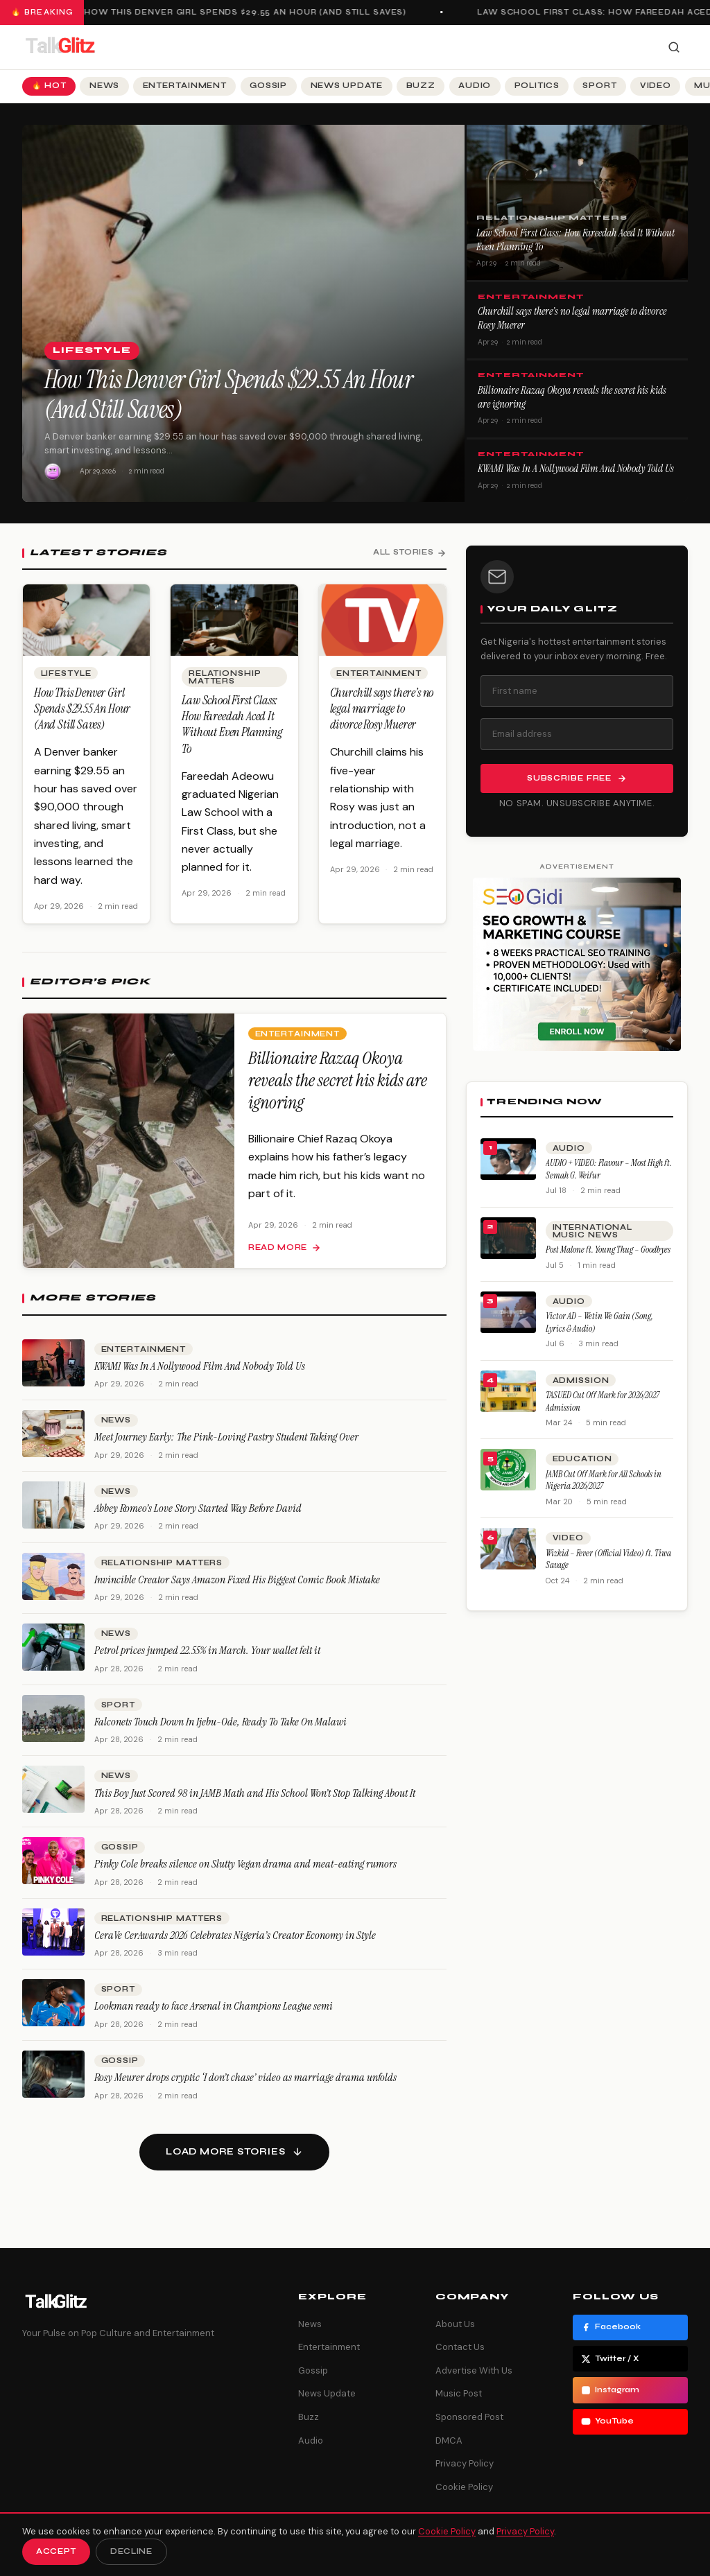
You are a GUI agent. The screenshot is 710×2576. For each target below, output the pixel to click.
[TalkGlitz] (59, 47)
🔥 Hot (49, 85)
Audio (474, 85)
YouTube (607, 2421)
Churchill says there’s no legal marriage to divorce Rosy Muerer (572, 318)
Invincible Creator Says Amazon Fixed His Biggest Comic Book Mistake (237, 1590)
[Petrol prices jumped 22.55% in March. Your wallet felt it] (53, 1657)
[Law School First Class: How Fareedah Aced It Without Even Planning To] (234, 630)
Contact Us (460, 2347)
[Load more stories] (234, 2152)
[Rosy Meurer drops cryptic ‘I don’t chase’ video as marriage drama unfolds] (53, 2084)
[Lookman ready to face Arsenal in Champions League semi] (53, 2013)
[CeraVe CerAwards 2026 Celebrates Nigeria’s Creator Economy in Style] (53, 1942)
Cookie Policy (464, 2487)
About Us (455, 2324)
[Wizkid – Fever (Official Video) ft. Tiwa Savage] (508, 1548)
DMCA (448, 2440)
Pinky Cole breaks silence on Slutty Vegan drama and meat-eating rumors (245, 1874)
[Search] (674, 47)
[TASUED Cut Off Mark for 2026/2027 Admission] (508, 1391)
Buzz (420, 85)
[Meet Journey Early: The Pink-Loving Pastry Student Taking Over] (53, 1444)
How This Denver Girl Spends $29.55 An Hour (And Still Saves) (253, 12)
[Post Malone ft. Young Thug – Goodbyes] (508, 1238)
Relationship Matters (551, 217)
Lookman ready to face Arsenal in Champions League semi (213, 2017)
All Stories (410, 552)
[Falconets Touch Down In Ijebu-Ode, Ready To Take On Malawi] (53, 1728)
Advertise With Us (473, 2370)
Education (582, 1458)
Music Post (458, 2393)
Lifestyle (92, 350)
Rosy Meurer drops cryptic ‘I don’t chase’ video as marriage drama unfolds (245, 2087)
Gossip (268, 85)
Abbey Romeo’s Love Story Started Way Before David (198, 1518)
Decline (131, 2551)
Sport (599, 85)
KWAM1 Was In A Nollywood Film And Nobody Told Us (576, 469)
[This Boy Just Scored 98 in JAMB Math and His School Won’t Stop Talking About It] (53, 1800)
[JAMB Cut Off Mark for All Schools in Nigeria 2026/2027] (508, 1469)
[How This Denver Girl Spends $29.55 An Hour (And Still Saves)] (86, 630)
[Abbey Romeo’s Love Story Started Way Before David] (53, 1515)
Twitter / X (610, 2359)
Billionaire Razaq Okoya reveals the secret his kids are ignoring (572, 397)
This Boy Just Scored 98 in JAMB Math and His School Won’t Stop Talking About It (254, 1803)
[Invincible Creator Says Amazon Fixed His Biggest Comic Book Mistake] (53, 1586)
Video (655, 85)
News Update (347, 85)
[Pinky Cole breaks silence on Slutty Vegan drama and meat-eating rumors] (53, 1871)
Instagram (610, 2390)
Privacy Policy (464, 2463)
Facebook (611, 2327)
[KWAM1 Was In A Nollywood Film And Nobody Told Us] (53, 1373)
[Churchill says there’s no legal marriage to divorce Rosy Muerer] (382, 630)
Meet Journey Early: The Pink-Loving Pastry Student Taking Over (226, 1448)
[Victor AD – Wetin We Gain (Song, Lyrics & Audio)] (508, 1312)
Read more (284, 1258)
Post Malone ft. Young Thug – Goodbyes (608, 1249)
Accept (56, 2551)
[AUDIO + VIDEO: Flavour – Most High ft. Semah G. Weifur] (508, 1159)
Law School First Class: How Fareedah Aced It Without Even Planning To (575, 240)
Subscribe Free (577, 778)
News (104, 85)
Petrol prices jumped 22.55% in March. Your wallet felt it (207, 1660)
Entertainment (185, 85)
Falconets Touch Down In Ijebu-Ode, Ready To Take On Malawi (220, 1732)
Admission (581, 1380)
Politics (537, 85)
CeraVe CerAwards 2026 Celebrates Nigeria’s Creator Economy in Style (235, 1945)
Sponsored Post (469, 2417)
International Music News (592, 1231)
